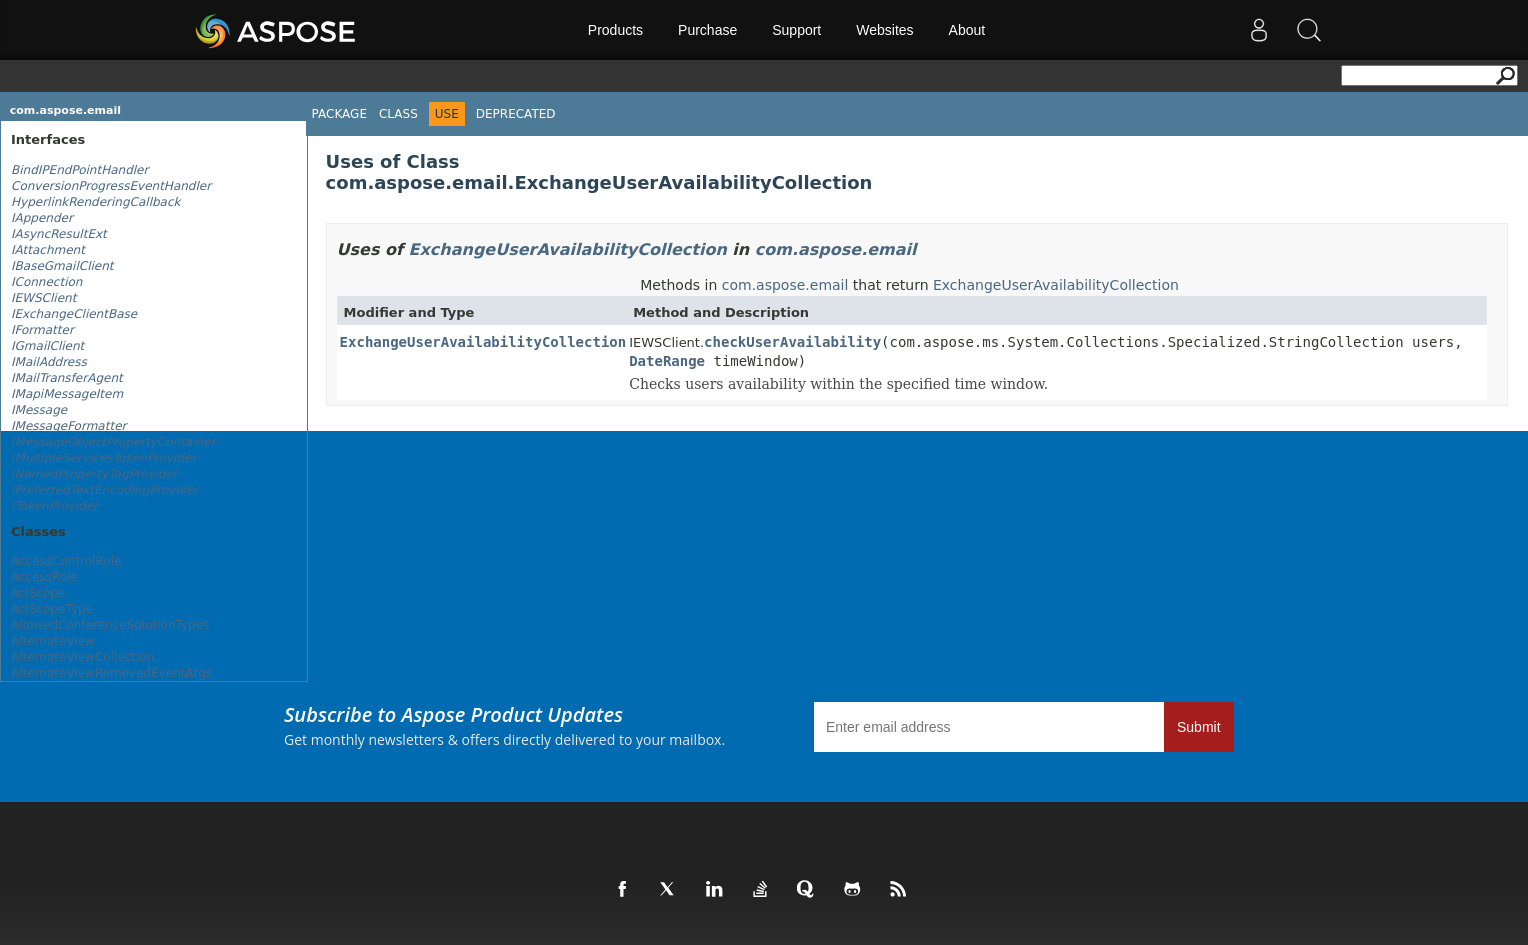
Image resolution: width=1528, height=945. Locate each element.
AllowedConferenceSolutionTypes (110, 625)
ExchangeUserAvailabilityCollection (568, 249)
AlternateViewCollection (82, 657)
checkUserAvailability (792, 342)
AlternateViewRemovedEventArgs (111, 673)
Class (398, 114)
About (967, 30)
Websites (884, 30)
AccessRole (44, 577)
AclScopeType (52, 609)
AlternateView (53, 641)
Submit (1199, 727)
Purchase (707, 30)
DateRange (667, 361)
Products (615, 30)
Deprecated (516, 114)
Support (796, 30)
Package (339, 114)
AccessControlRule (66, 561)
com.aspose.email (65, 110)
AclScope (38, 593)
